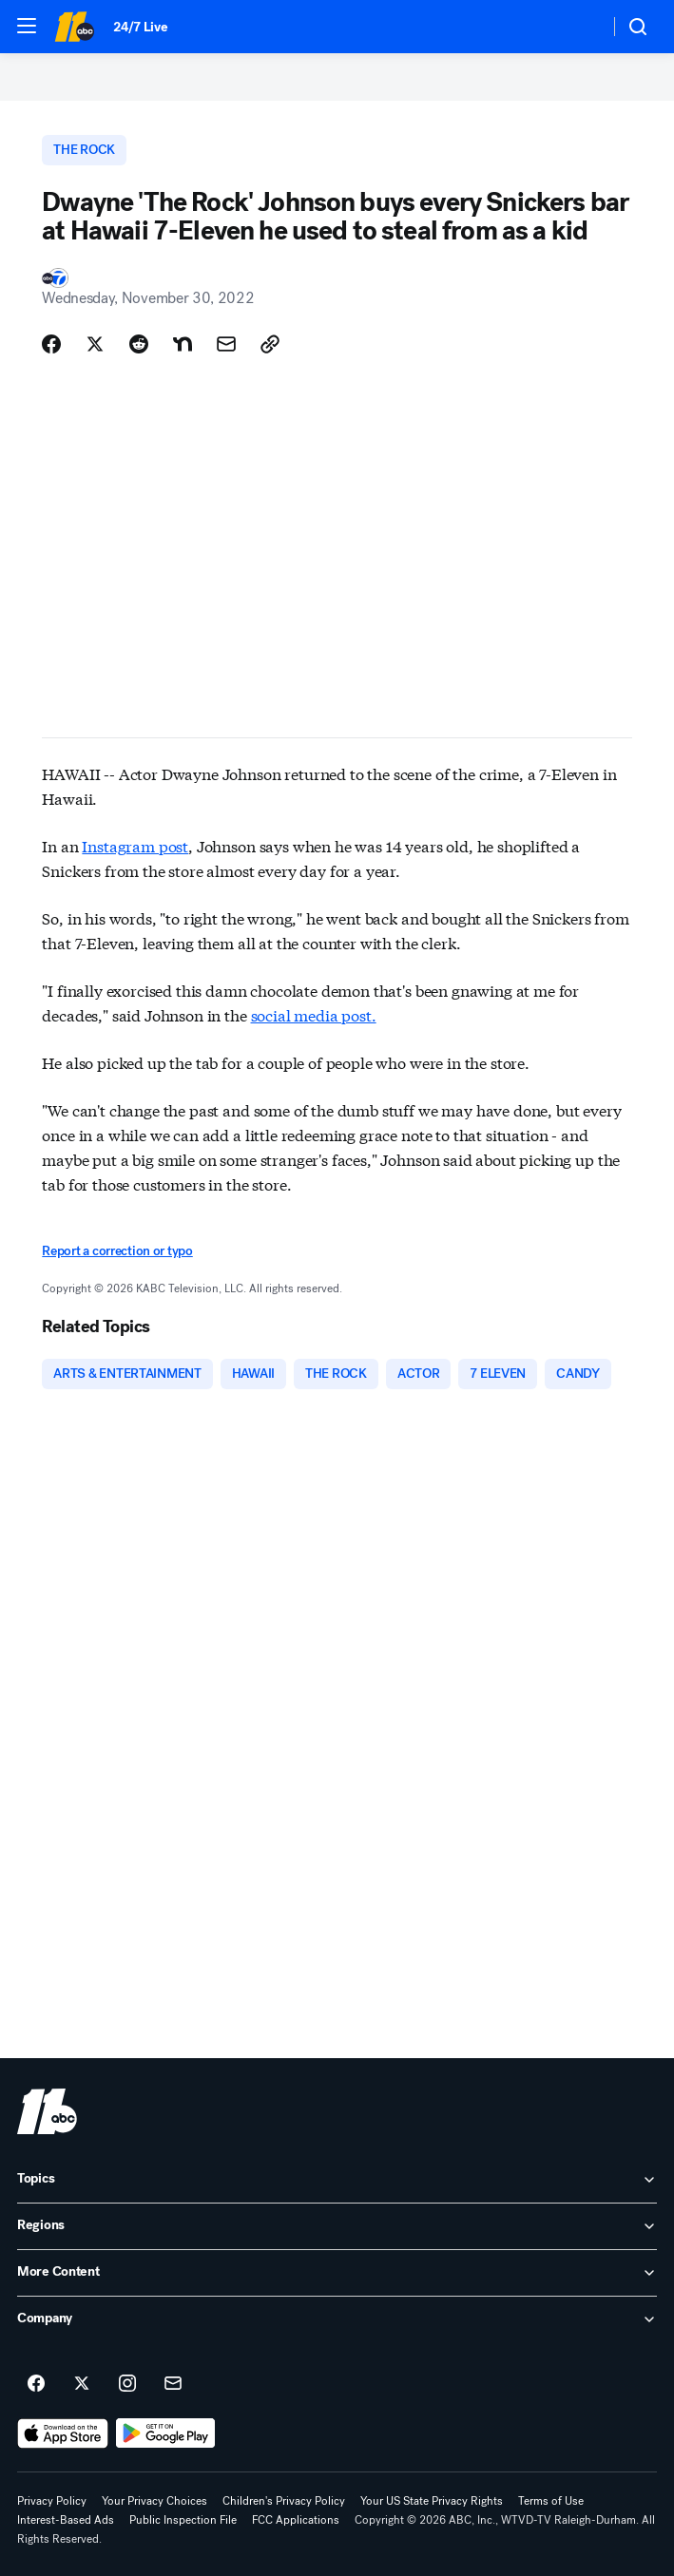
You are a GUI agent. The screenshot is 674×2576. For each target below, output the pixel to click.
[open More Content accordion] (337, 2272)
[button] (27, 26)
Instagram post (135, 845)
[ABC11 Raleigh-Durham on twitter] (82, 2384)
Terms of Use (551, 2501)
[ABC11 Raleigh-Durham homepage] (74, 26)
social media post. (313, 1014)
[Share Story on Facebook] (51, 344)
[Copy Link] (270, 344)
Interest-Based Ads (65, 2520)
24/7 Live (140, 27)
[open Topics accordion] (337, 2179)
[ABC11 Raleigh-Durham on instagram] (127, 2384)
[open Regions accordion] (337, 2226)
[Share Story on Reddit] (139, 344)
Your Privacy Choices (154, 2501)
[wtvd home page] (47, 2111)
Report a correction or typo (117, 1251)
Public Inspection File (183, 2520)
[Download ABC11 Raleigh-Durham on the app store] (62, 2433)
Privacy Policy (52, 2501)
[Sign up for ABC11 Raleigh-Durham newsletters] (173, 2384)
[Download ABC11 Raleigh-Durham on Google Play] (166, 2433)
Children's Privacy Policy (283, 2501)
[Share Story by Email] (226, 344)
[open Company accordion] (337, 2319)
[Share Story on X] (95, 344)
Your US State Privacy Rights (431, 2501)
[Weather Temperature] (579, 27)
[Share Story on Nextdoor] (182, 344)
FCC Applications (295, 2520)
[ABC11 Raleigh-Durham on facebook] (36, 2384)
